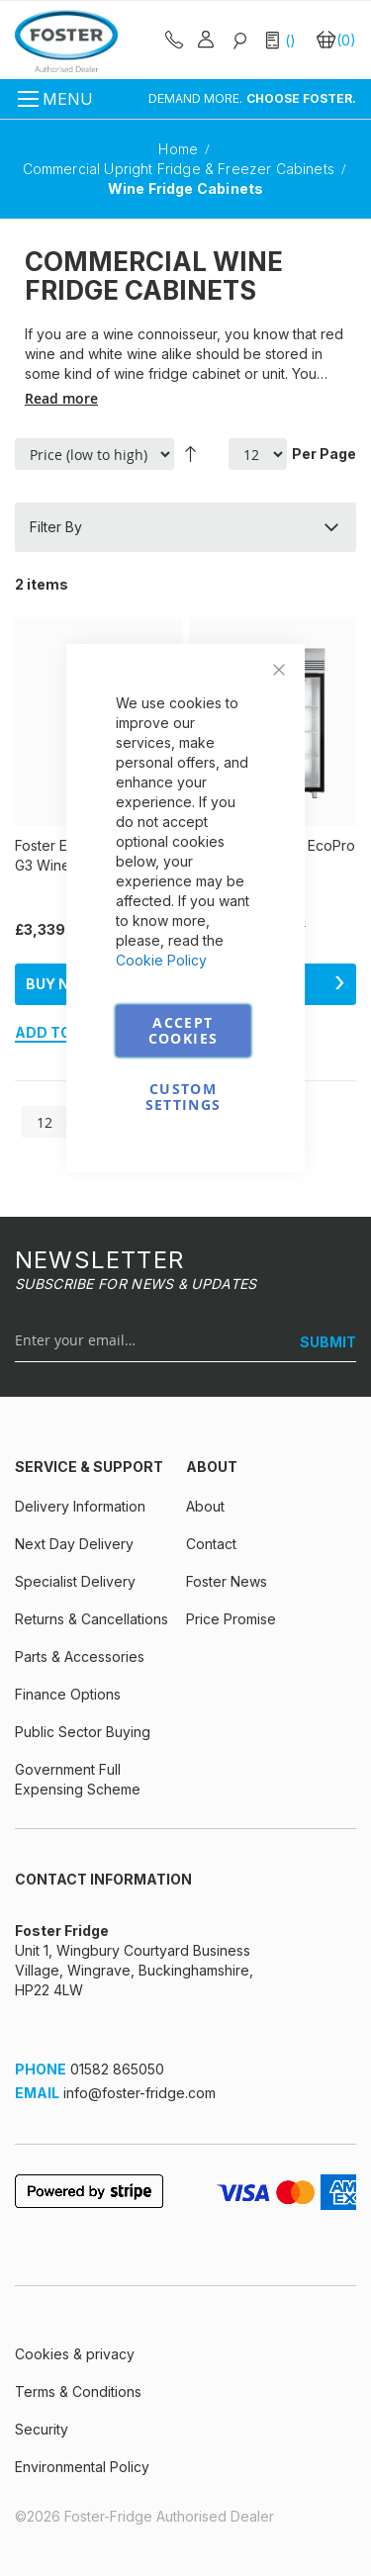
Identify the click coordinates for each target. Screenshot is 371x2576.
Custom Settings (183, 1096)
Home (180, 148)
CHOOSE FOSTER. (301, 98)
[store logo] (66, 41)
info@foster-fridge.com (139, 2092)
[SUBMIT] (320, 1342)
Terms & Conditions (78, 2391)
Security (41, 2429)
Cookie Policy (161, 960)
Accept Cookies (183, 1030)
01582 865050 (117, 2069)
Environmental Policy (82, 2466)
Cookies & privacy (75, 2354)
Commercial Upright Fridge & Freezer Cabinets (181, 168)
